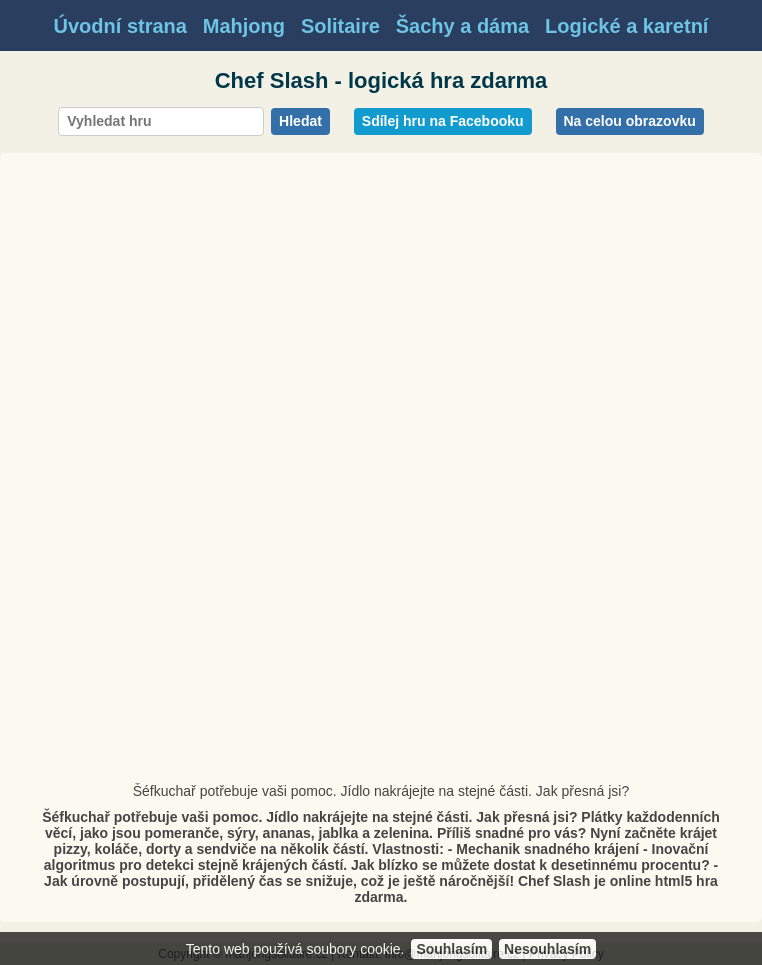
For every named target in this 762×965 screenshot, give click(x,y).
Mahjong (244, 26)
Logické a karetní (626, 26)
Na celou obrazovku (630, 121)
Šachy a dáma (462, 26)
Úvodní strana (120, 26)
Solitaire (340, 26)
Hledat (300, 121)
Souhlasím (451, 949)
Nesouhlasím (547, 949)
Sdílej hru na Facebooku (443, 121)
